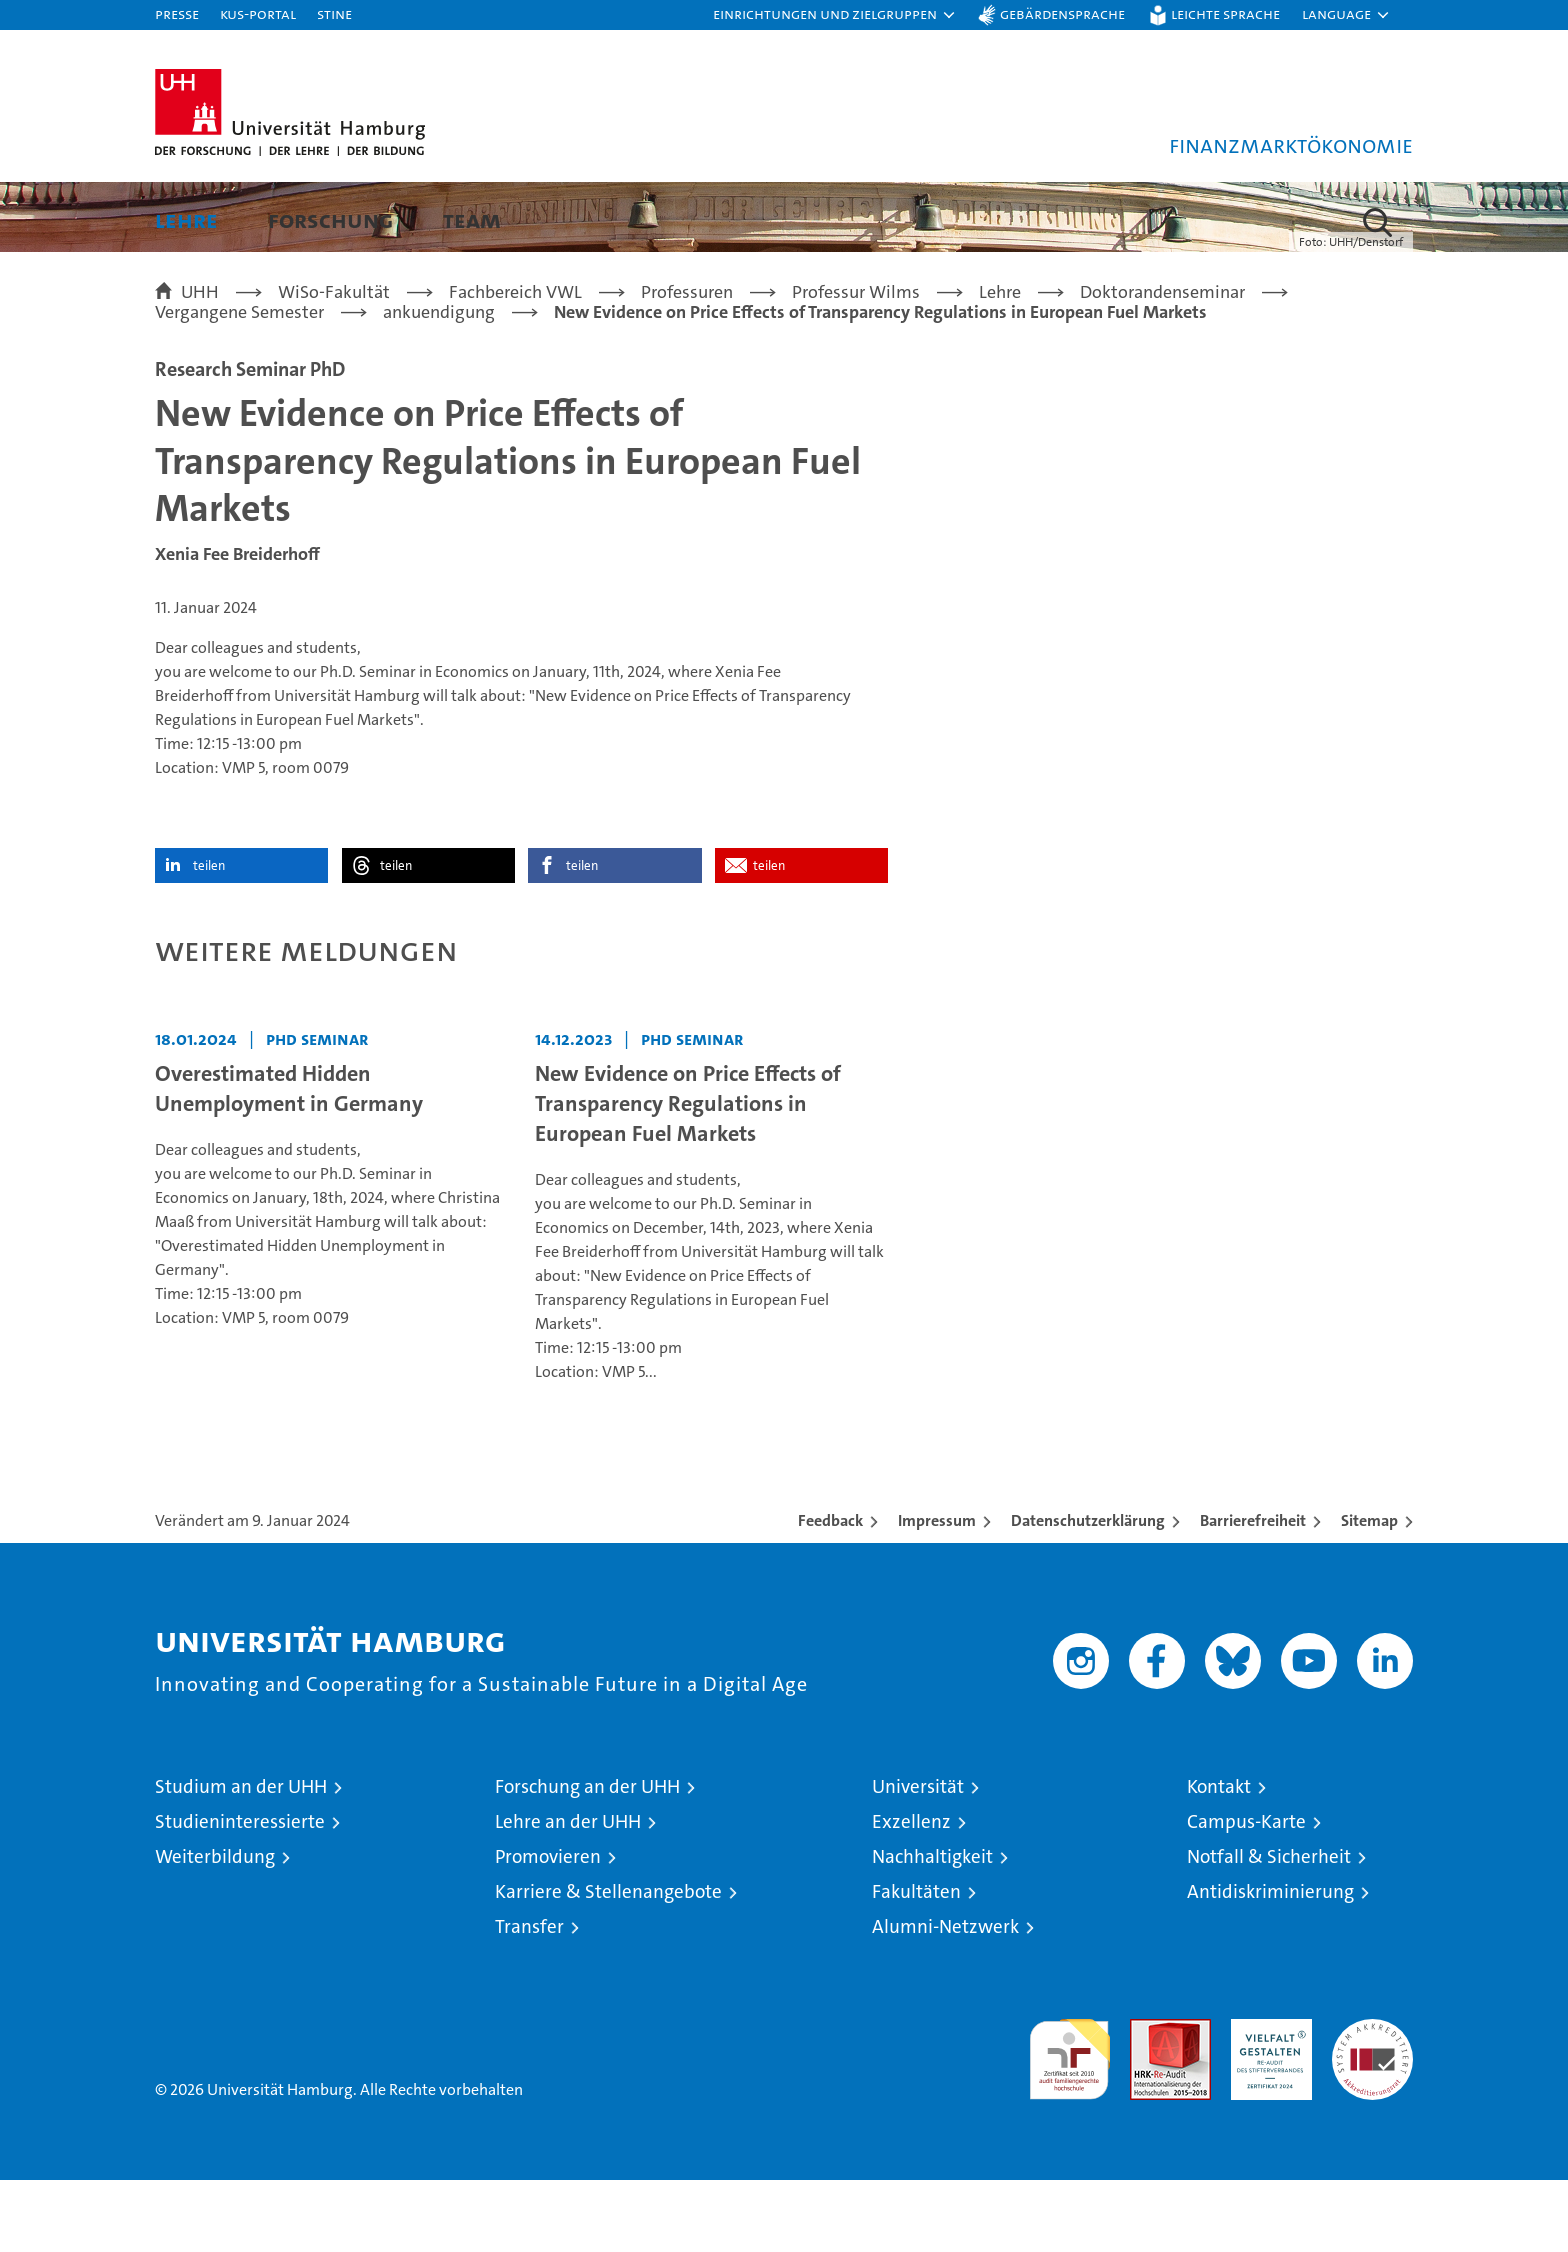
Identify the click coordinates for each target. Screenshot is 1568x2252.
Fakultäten (916, 1963)
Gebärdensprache (1062, 13)
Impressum (937, 1592)
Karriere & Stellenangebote (608, 1963)
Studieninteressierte (240, 1893)
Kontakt (1219, 1858)
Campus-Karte (1246, 1893)
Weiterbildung (215, 1928)
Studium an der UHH (241, 1858)
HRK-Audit (1266, 2101)
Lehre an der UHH (568, 1893)
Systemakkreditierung (1372, 2101)
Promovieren (548, 1928)
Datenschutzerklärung (1088, 1592)
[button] (835, 15)
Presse (177, 13)
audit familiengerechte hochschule (1069, 2122)
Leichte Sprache (1225, 13)
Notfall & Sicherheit (1269, 1928)
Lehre (186, 219)
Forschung (330, 219)
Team (472, 219)
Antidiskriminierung (1270, 1963)
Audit (1149, 2101)
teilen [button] (209, 937)
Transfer (529, 1998)
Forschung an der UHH (587, 1858)
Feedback (830, 1592)
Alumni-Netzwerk (945, 1998)
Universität (918, 1858)
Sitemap (1369, 1592)
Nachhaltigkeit (932, 1928)
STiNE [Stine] (334, 13)
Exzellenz (911, 1893)
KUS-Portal (258, 13)
